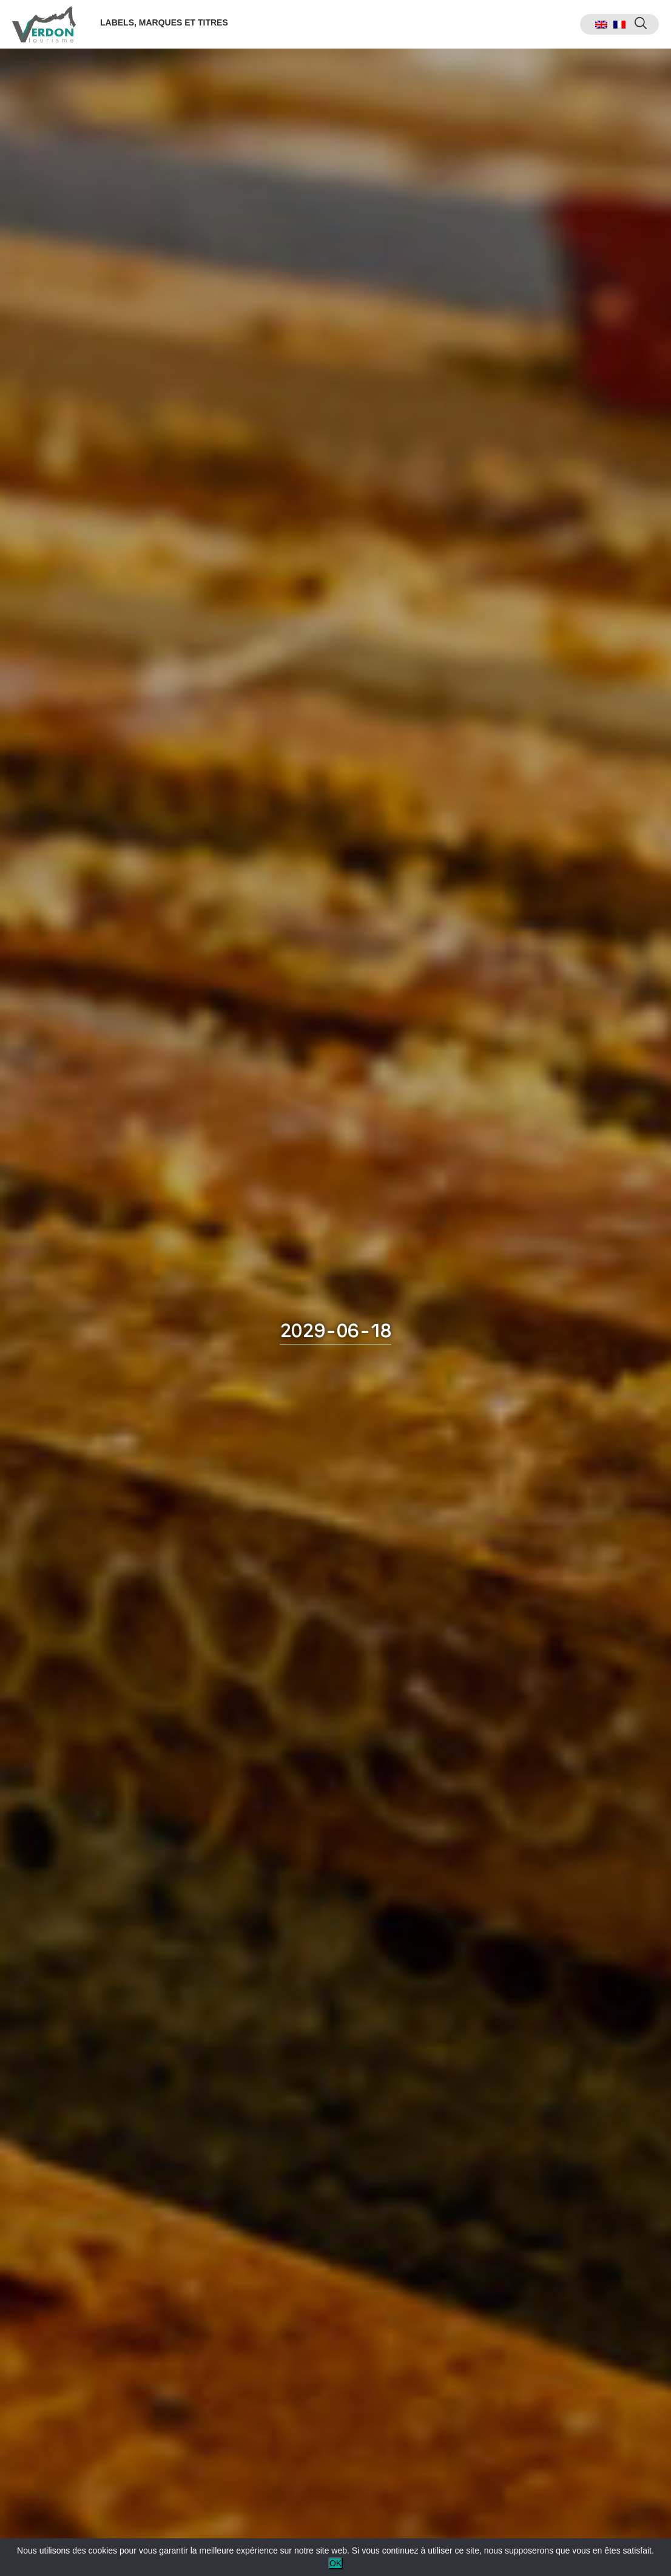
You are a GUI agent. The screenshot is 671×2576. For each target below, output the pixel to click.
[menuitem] (601, 24)
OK (335, 2563)
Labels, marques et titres (164, 22)
